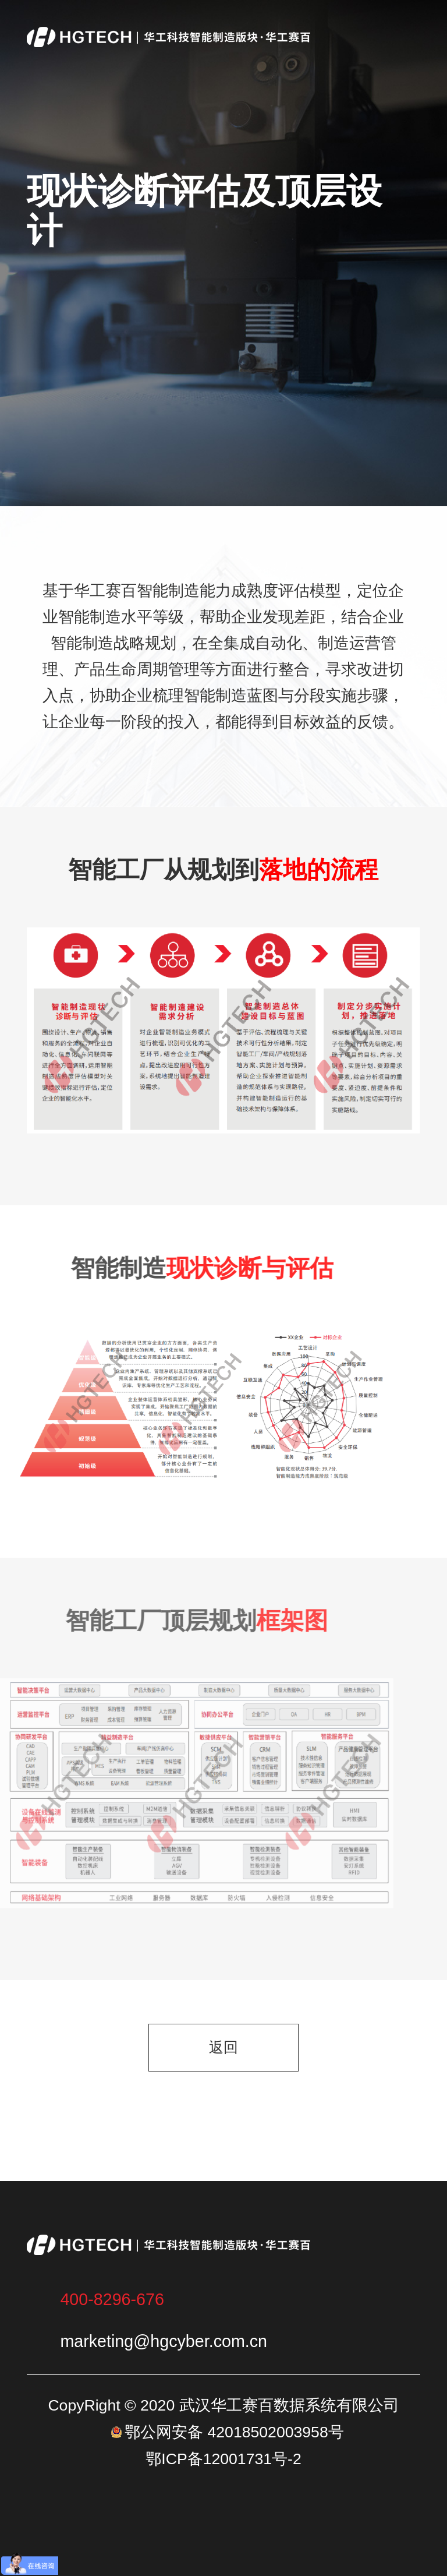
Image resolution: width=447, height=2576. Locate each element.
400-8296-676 (112, 2299)
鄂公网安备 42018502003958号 (234, 2432)
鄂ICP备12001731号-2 (223, 2459)
